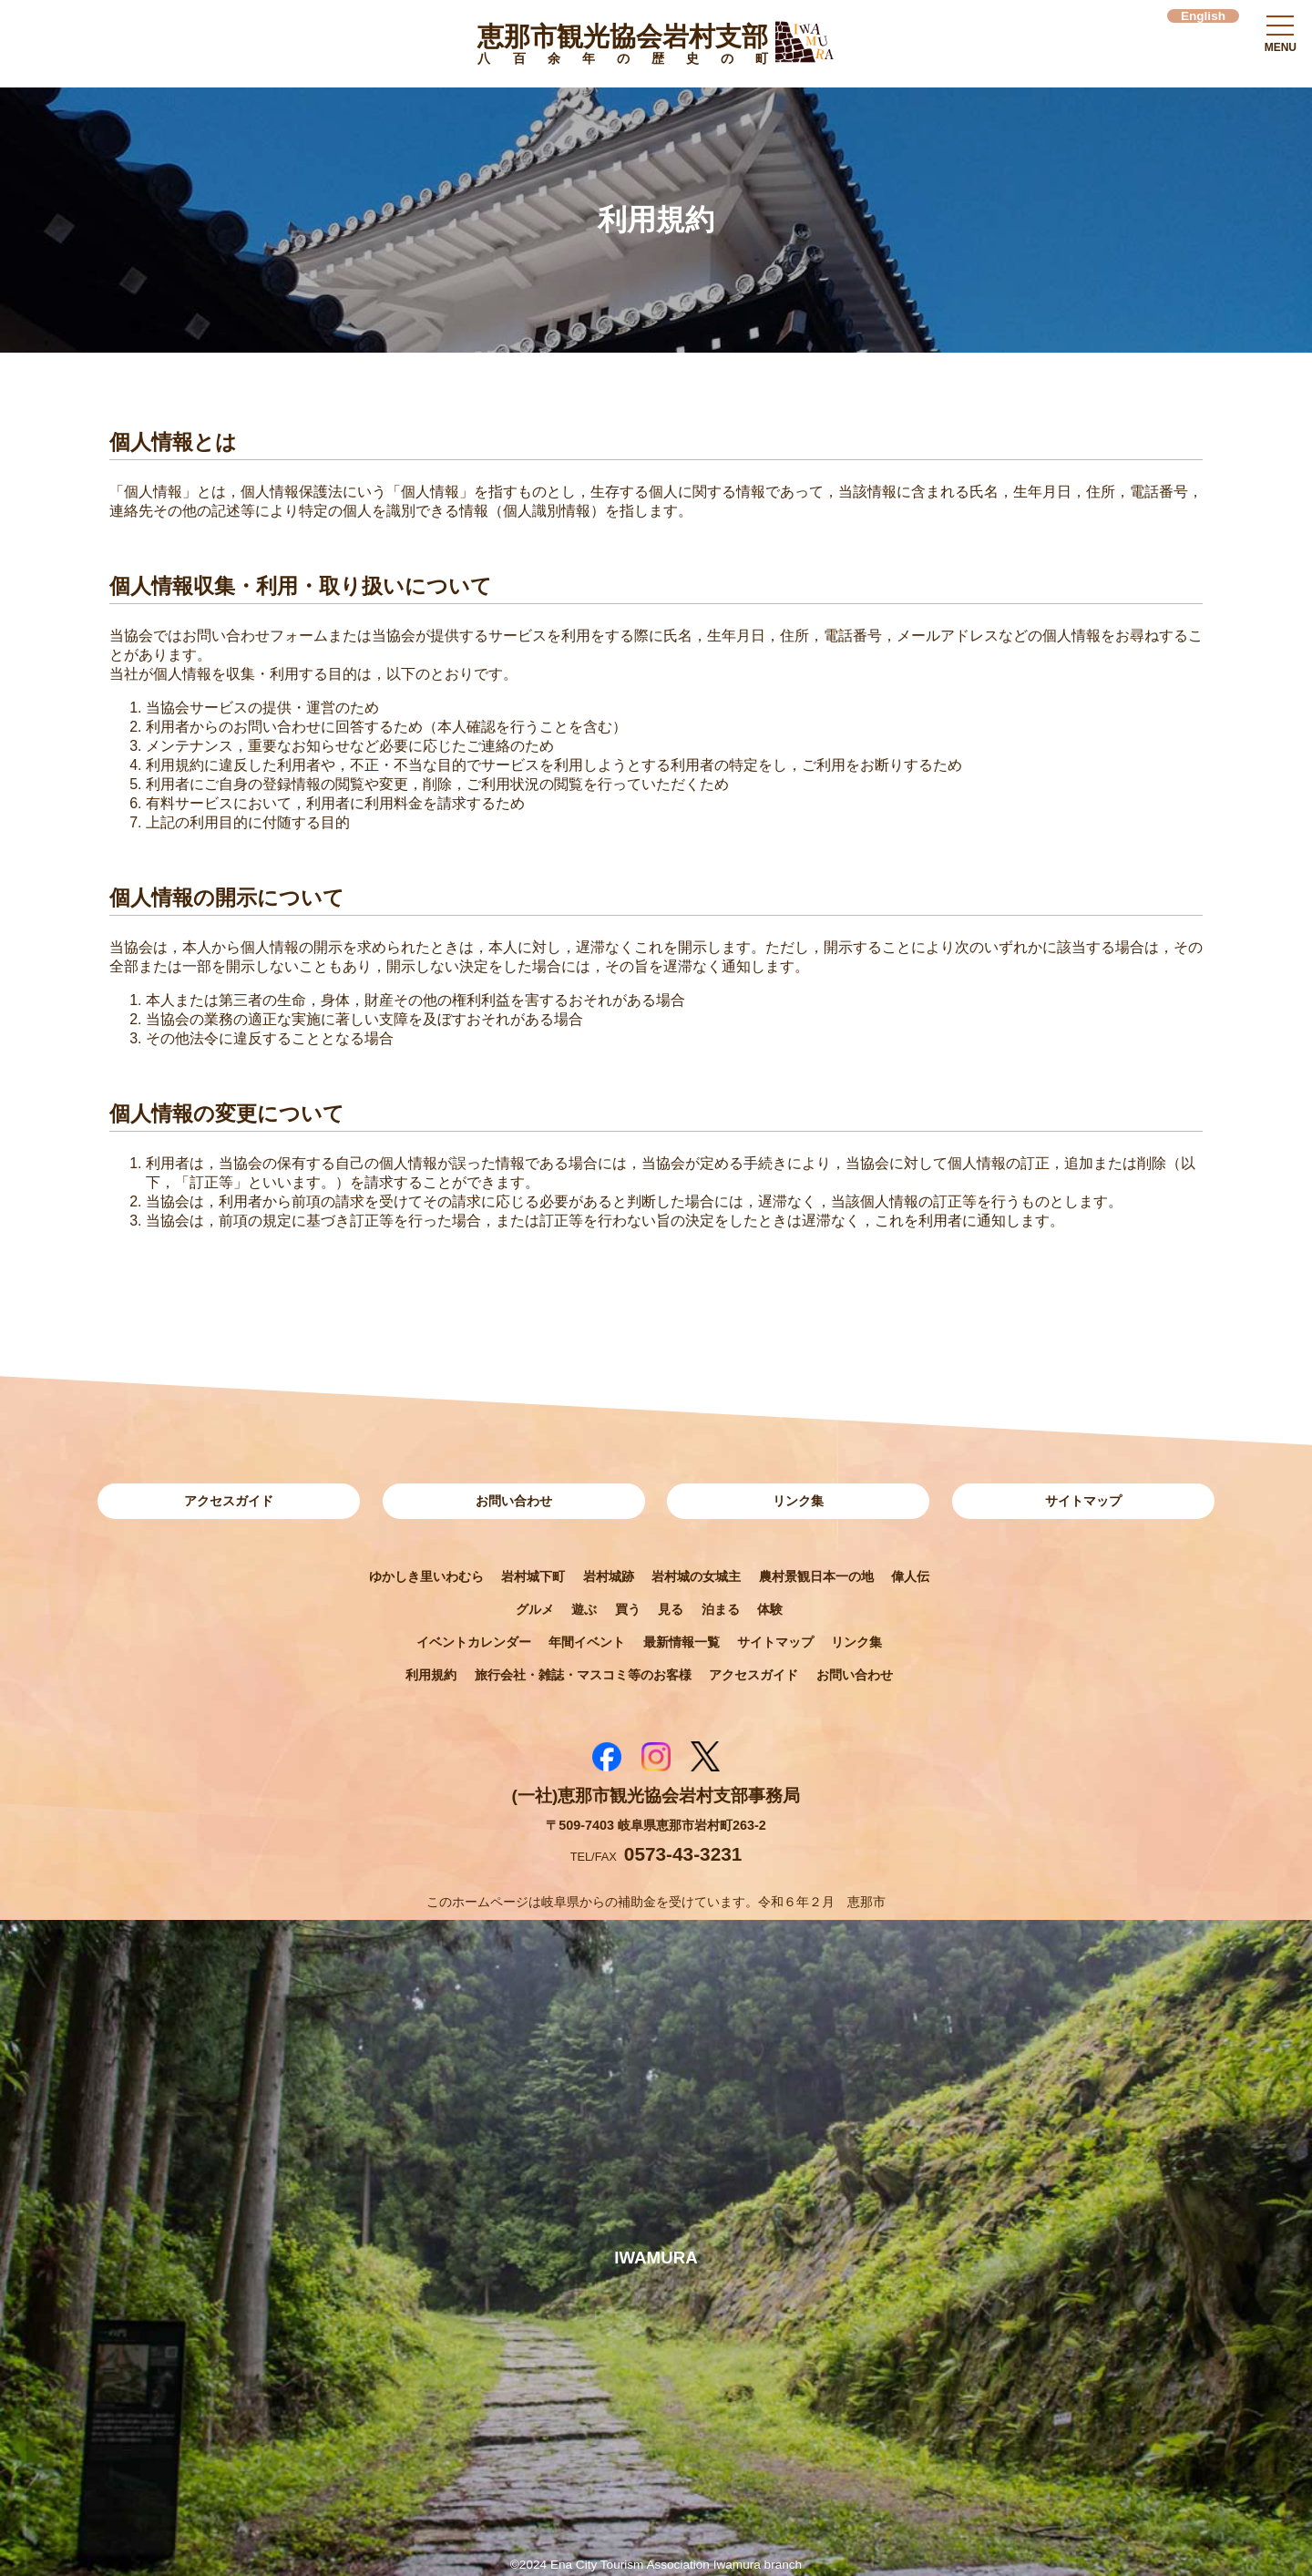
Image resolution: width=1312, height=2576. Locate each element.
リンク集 (798, 1500)
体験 (770, 1609)
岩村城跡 (608, 1576)
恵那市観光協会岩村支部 (622, 47)
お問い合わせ (514, 1500)
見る (670, 1609)
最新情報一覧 (681, 1642)
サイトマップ (1083, 1500)
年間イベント (586, 1642)
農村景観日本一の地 (816, 1576)
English (1203, 16)
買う (628, 1609)
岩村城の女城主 (696, 1576)
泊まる (721, 1609)
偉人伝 (910, 1576)
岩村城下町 (533, 1576)
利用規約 (430, 1675)
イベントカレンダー (473, 1642)
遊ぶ (584, 1609)
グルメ (535, 1609)
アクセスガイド (228, 1500)
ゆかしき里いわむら (426, 1576)
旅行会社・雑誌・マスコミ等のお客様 (583, 1675)
